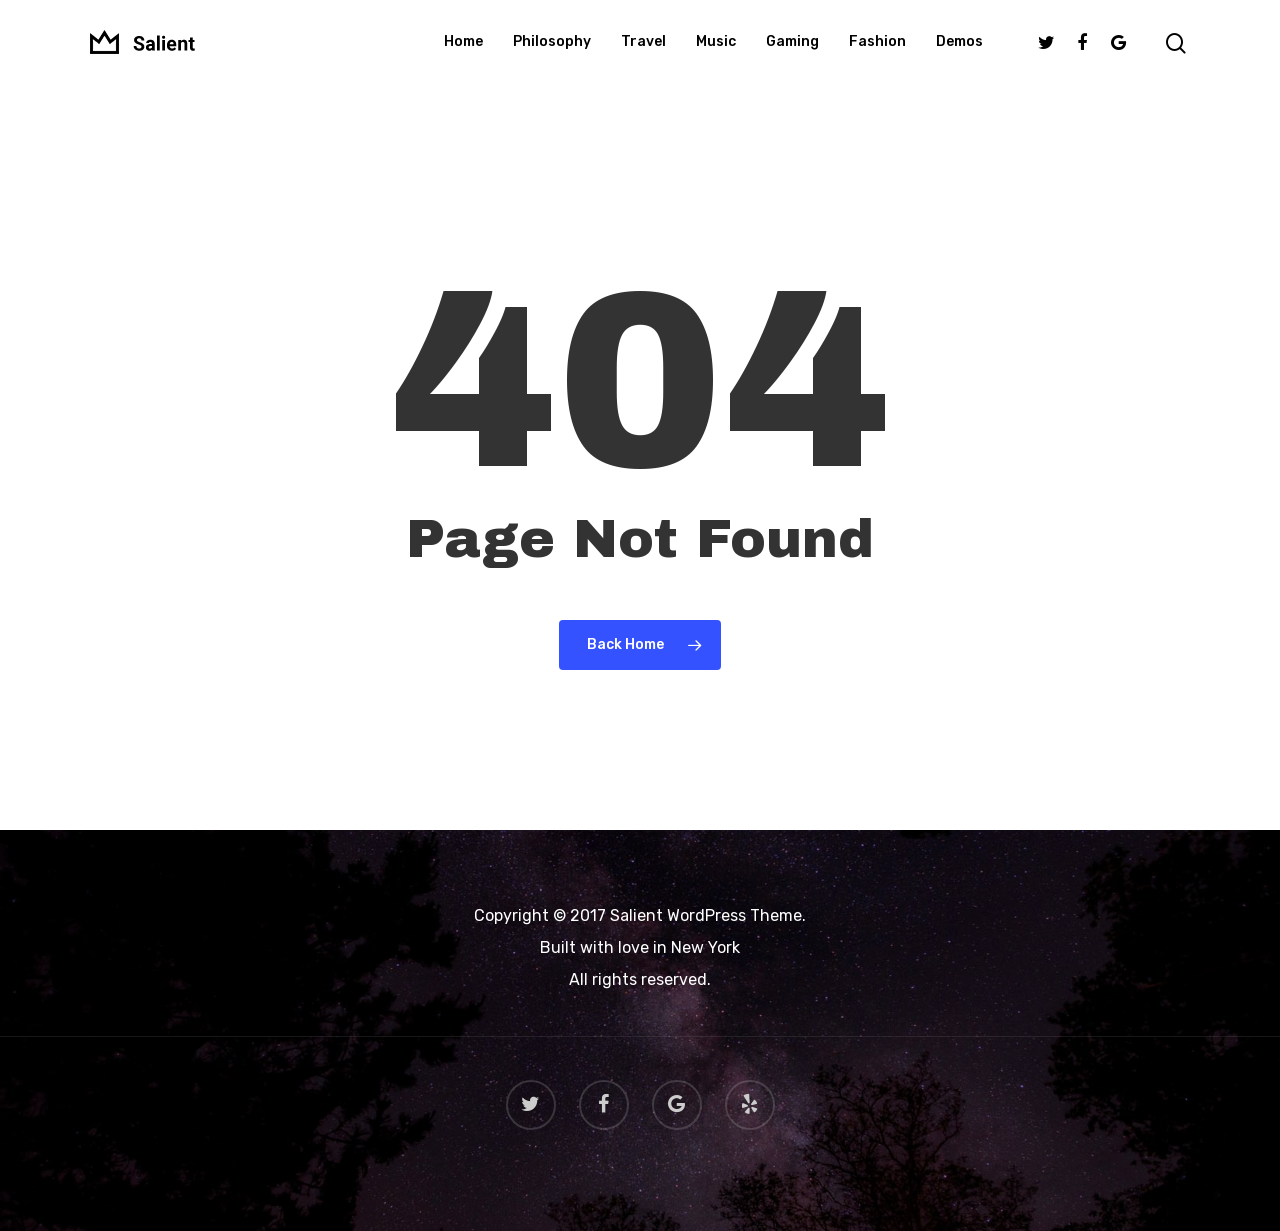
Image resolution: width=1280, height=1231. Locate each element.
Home (463, 54)
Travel (643, 54)
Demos (959, 54)
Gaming (792, 54)
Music (716, 54)
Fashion (877, 54)
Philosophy (552, 54)
